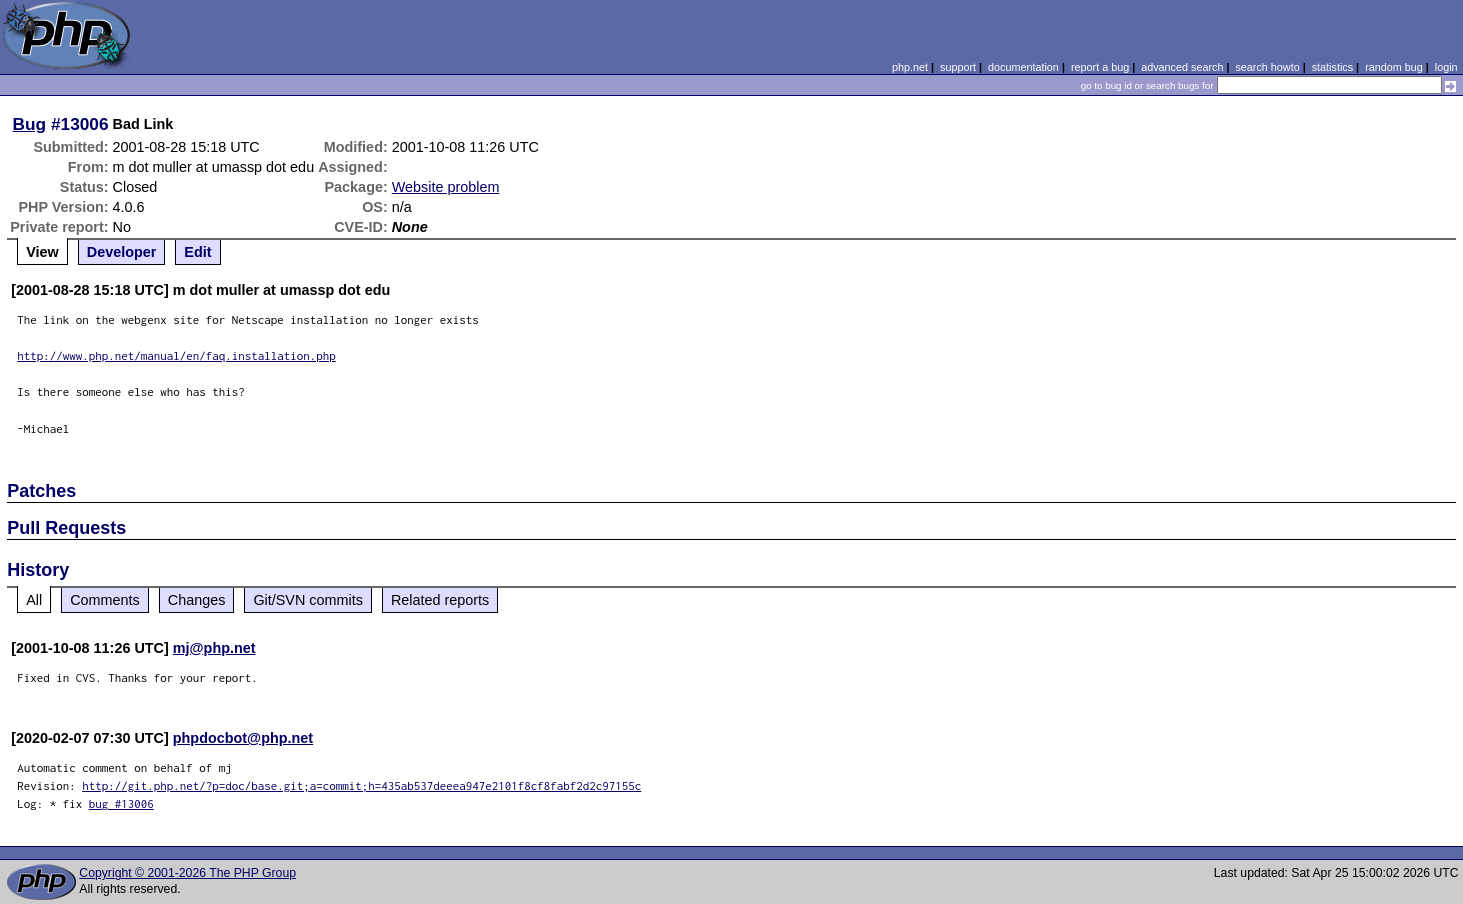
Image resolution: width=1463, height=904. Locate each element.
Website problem (446, 187)
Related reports (440, 600)
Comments (105, 600)
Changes (197, 600)
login (1446, 67)
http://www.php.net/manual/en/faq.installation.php (176, 355)
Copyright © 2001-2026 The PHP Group (187, 873)
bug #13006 (121, 803)
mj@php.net (214, 648)
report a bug (1100, 67)
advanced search (1182, 67)
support (958, 67)
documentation (1023, 67)
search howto (1267, 67)
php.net (910, 67)
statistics (1332, 67)
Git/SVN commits (308, 600)
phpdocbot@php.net (243, 738)
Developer (122, 252)
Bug (30, 124)
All (34, 600)
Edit (197, 252)
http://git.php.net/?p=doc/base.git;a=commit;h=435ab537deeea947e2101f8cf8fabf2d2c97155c (361, 785)
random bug (1394, 67)
